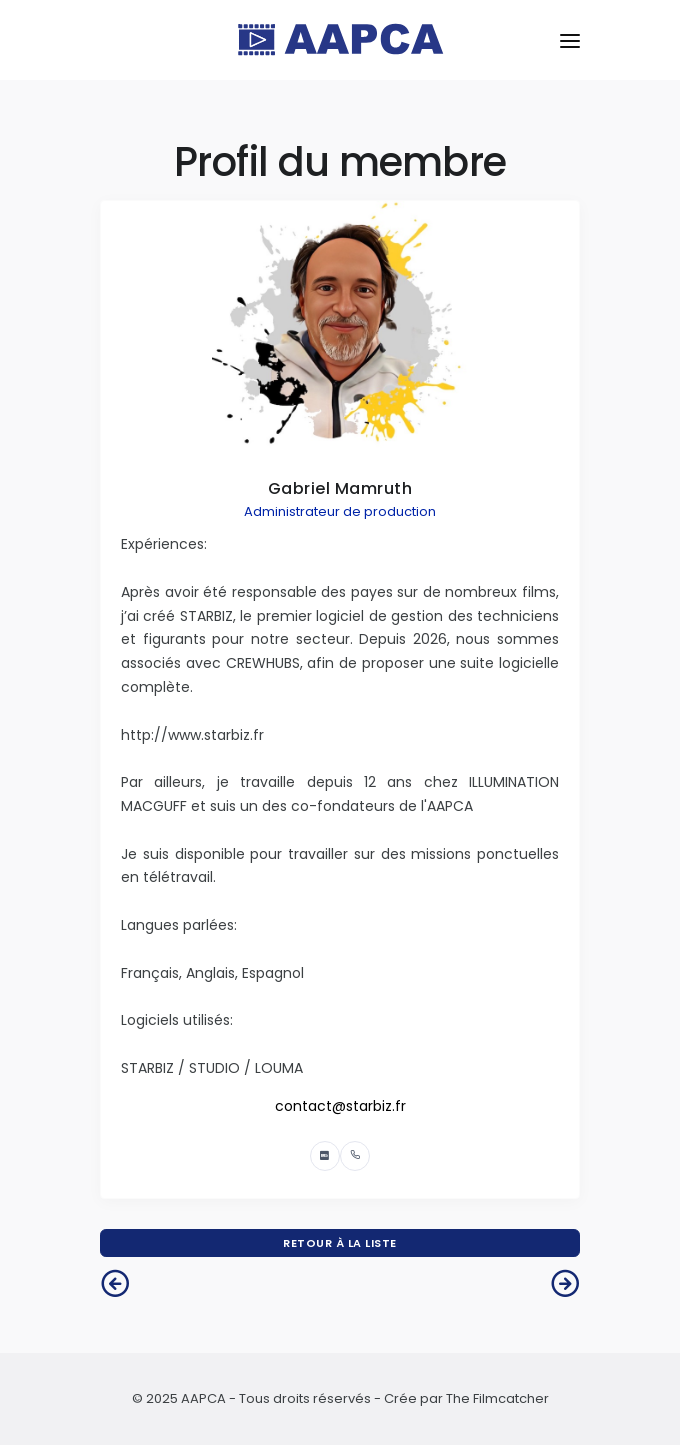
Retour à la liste (340, 1243)
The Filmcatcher (497, 1398)
